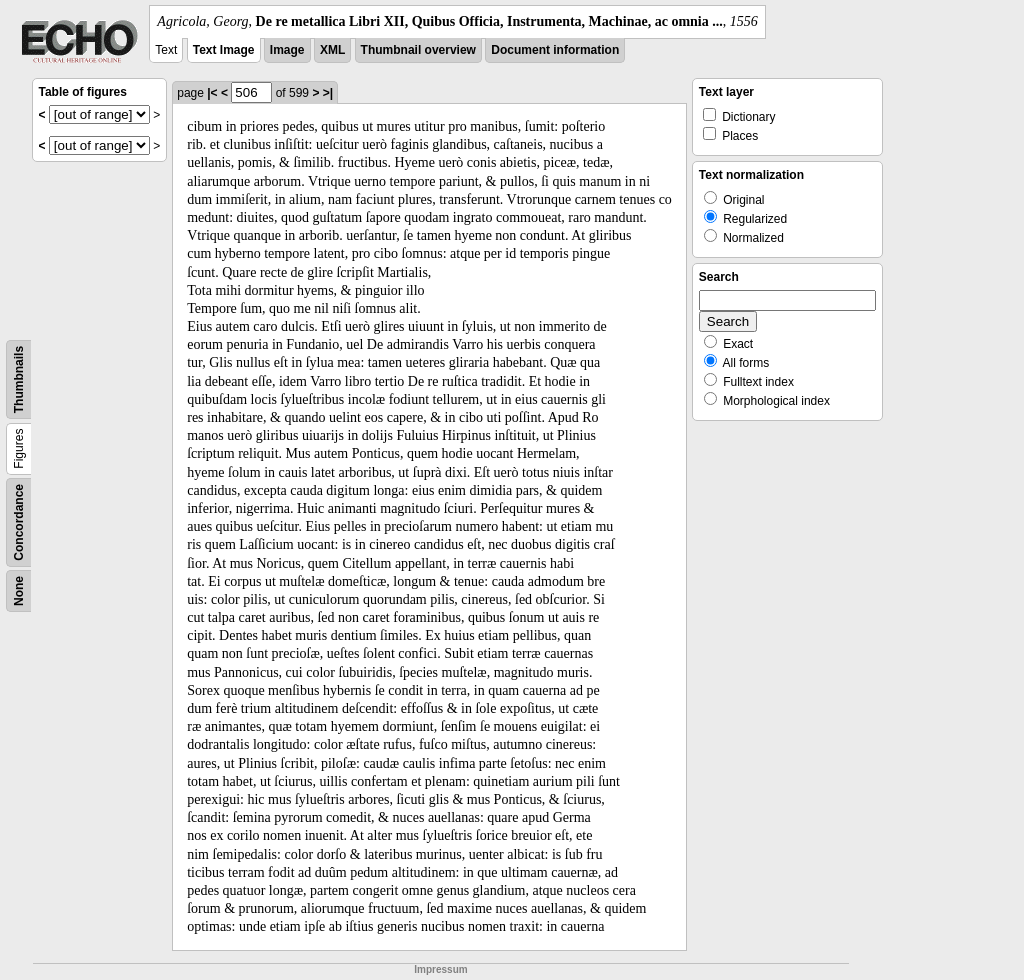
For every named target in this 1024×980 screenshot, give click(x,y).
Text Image (224, 50)
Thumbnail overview (418, 50)
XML (332, 50)
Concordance (19, 522)
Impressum (440, 969)
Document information (555, 50)
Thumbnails (19, 379)
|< (212, 93)
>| (328, 93)
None (19, 591)
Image (287, 50)
